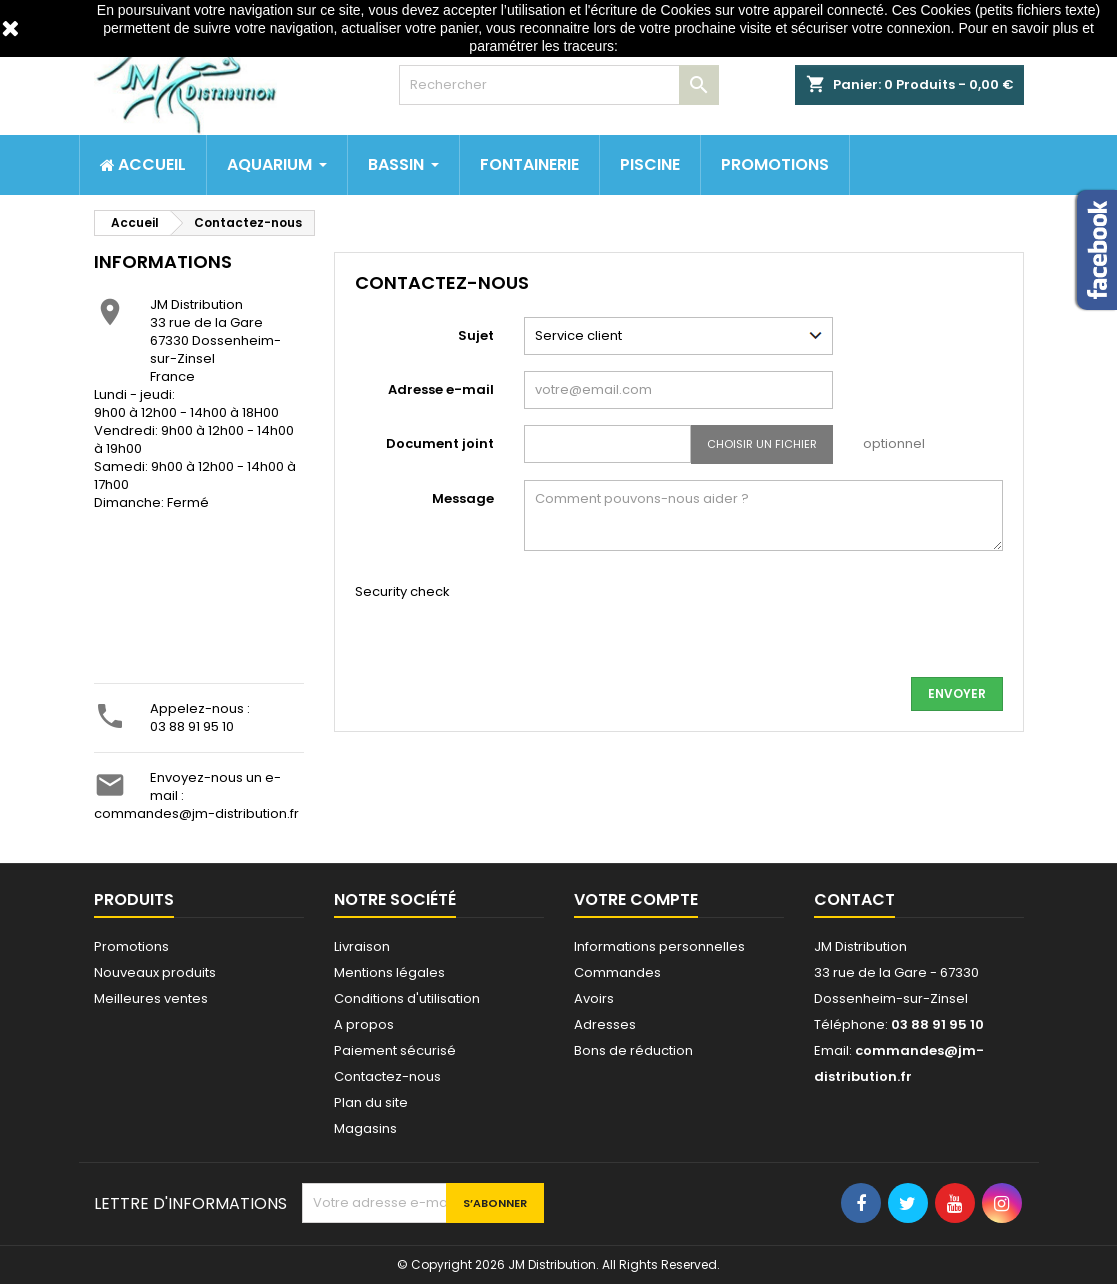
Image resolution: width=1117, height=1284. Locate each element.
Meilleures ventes (151, 998)
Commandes (617, 972)
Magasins (365, 1128)
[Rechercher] (559, 85)
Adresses (605, 1024)
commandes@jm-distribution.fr (196, 813)
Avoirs (594, 998)
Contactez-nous (387, 1076)
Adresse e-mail (441, 389)
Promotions (131, 946)
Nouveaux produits (155, 972)
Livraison (362, 946)
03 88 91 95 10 (192, 726)
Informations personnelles (659, 946)
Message (463, 498)
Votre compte (636, 899)
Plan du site (371, 1102)
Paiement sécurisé (395, 1050)
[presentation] (676, 622)
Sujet (476, 335)
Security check (402, 592)
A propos (364, 1024)
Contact (854, 899)
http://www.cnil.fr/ (675, 46)
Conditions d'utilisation (407, 998)
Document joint (440, 443)
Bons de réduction (633, 1050)
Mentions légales (389, 972)
